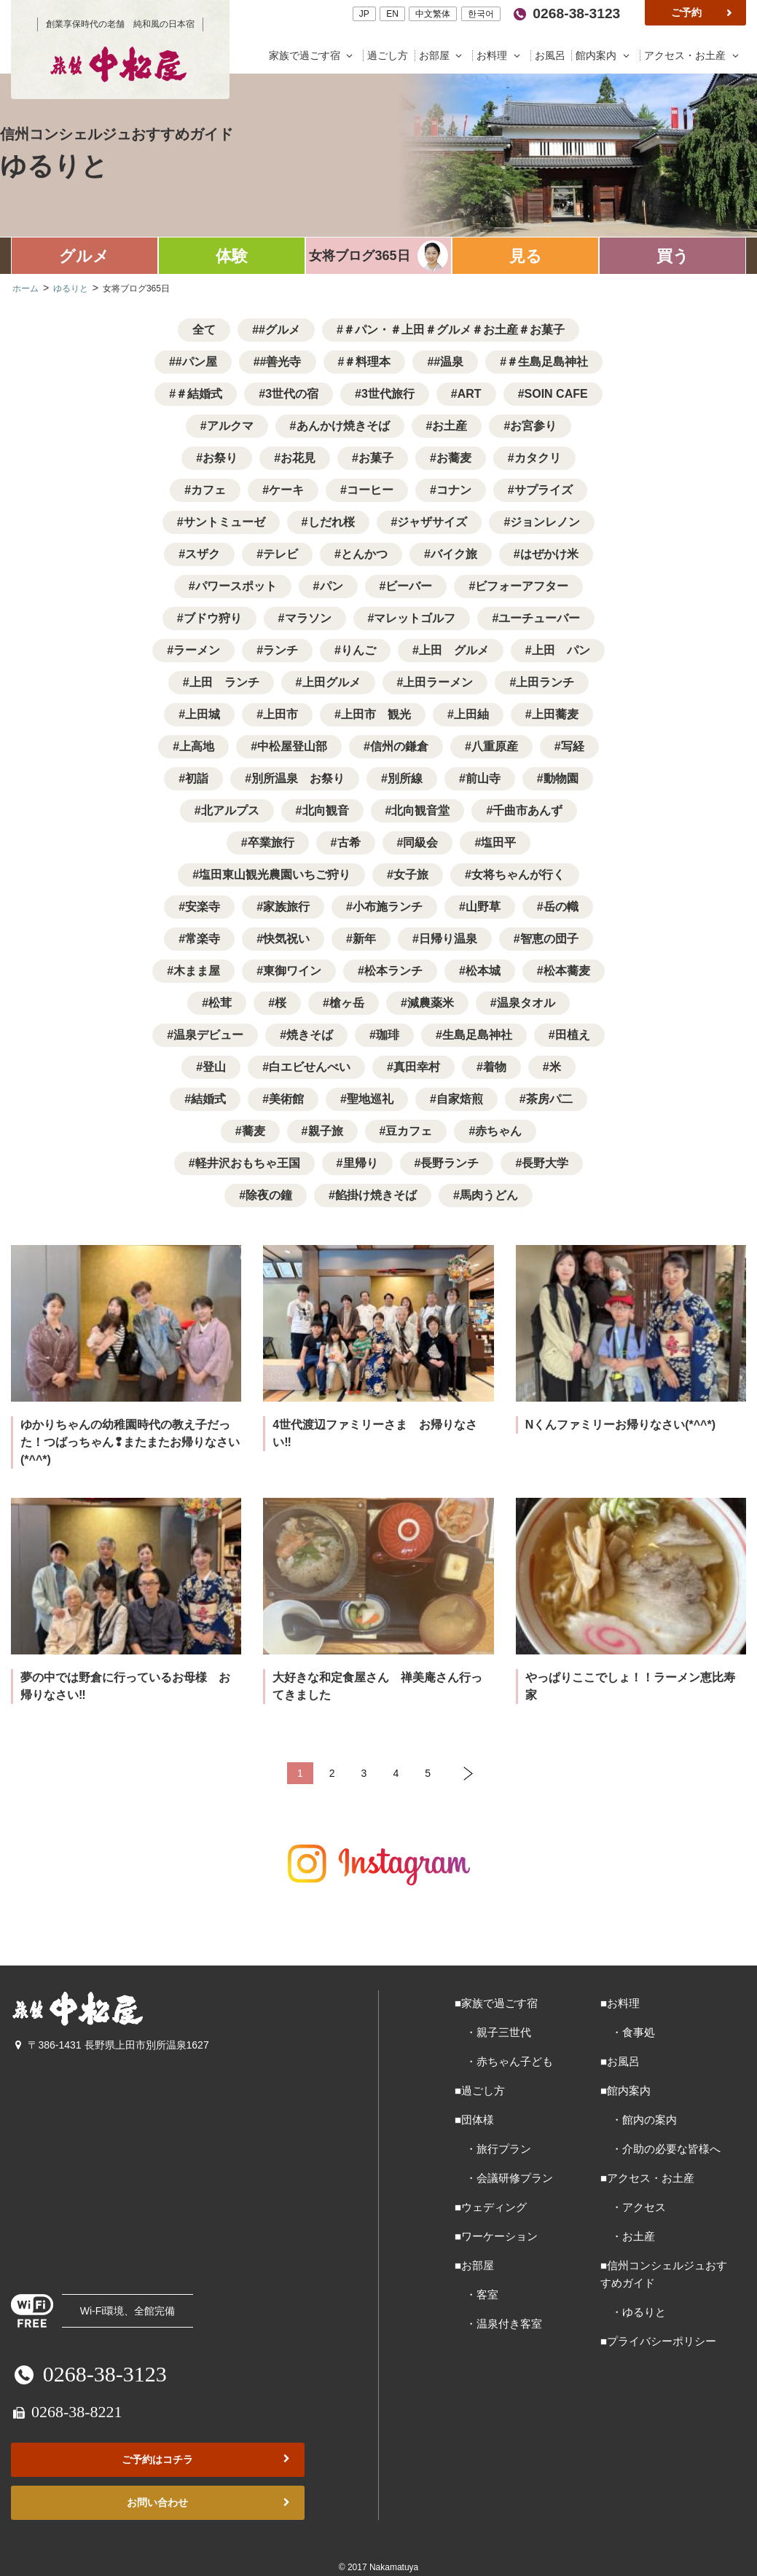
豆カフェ (408, 1131)
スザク (202, 554)
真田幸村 (416, 1067)
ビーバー (408, 586)
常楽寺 (202, 938)
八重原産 (494, 746)
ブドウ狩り (213, 618)
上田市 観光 (376, 714)
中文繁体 (432, 14)
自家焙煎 (459, 1099)
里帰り (360, 1163)
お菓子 (375, 458)
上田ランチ (545, 682)
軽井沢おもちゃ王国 (247, 1163)
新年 (364, 938)
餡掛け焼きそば (376, 1195)
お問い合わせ (209, 2503)
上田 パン (561, 650)
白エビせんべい (309, 1067)
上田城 (202, 714)
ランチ (280, 650)
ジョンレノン (545, 522)
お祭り (220, 458)
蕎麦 (253, 1131)
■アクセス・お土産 (647, 2178)
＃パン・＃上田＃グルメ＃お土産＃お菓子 (454, 329)
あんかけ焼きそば (343, 426)
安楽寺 (202, 906)
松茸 (220, 1003)
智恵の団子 (549, 938)
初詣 (196, 778)
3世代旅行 (388, 394)
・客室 (476, 2294)
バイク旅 (454, 554)
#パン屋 (196, 362)
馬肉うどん (489, 1195)
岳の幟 (561, 906)
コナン (453, 490)
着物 (494, 1067)
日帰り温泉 (448, 938)
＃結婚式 (199, 394)
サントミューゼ (224, 522)
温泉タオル (526, 1003)
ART (470, 394)
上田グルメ (331, 682)
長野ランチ (449, 1163)
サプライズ (543, 490)
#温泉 (448, 362)
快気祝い (286, 938)
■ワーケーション (496, 2236)
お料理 (501, 55)
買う (672, 256)
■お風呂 (620, 2061)
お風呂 (551, 55)
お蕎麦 (453, 458)
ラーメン (196, 650)
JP (364, 14)
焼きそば (309, 1035)
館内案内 (606, 55)
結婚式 (208, 1099)
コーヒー (370, 490)
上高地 (196, 746)
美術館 (286, 1099)
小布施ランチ (388, 906)
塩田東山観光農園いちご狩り (274, 874)
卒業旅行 (271, 842)
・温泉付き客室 (498, 2323)
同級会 (420, 842)
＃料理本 (367, 362)
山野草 (483, 906)
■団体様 (474, 2119)
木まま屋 (196, 971)
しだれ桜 (331, 522)
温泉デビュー (208, 1035)
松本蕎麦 (567, 971)
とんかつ (364, 554)
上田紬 (471, 714)
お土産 (449, 426)
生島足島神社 (477, 1035)
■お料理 (620, 2003)
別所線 (405, 778)
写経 (572, 746)
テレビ (280, 554)
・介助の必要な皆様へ (660, 2149)
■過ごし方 (480, 2090)
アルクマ (230, 426)
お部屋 (444, 55)
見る (525, 256)
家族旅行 (286, 906)
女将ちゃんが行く (518, 874)
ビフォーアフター (521, 586)
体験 (232, 256)
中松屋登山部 (292, 746)
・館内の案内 (638, 2119)
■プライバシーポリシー (658, 2341)
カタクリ (537, 458)
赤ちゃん (498, 1131)
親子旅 (325, 1131)
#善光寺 (281, 362)
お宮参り (533, 426)
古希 (349, 842)
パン (331, 586)
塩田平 (498, 842)
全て (204, 329)
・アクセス (633, 2207)
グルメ (84, 256)
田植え (572, 1035)
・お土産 (627, 2236)
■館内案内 (625, 2090)
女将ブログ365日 (359, 255)
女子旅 (410, 874)
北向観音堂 (420, 810)
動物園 (561, 778)
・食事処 (627, 2032)
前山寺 (483, 778)
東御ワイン (292, 971)
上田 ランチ (224, 682)
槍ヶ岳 (346, 1003)
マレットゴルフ (414, 618)
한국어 (481, 14)
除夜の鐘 (269, 1195)
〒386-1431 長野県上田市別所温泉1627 (110, 2045)
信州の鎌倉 (399, 746)
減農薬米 (430, 1003)
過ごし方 (389, 55)
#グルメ (279, 329)
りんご (358, 650)
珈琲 (387, 1035)
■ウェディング (491, 2207)
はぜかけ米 (549, 554)
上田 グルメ (454, 650)
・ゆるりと (633, 2312)
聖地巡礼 (370, 1099)
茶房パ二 (549, 1099)
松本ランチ (393, 971)
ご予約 (703, 12)
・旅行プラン (493, 2149)
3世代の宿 (291, 394)
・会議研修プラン (504, 2178)
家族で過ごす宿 (314, 55)
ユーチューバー (539, 618)
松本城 (483, 971)
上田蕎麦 (555, 714)
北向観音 (325, 810)
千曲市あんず (527, 810)
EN (392, 14)
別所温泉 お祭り (298, 778)
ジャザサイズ (432, 522)
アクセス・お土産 (693, 55)
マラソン (308, 618)
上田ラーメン (438, 682)
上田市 (280, 714)
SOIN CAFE (556, 394)
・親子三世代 (493, 2032)
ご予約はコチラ (207, 2460)
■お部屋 (474, 2265)
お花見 (298, 458)
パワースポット (236, 586)
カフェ (208, 490)
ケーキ (286, 490)
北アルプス (230, 810)
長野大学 (545, 1163)
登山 (214, 1067)
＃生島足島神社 (547, 362)
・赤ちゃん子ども (504, 2061)
